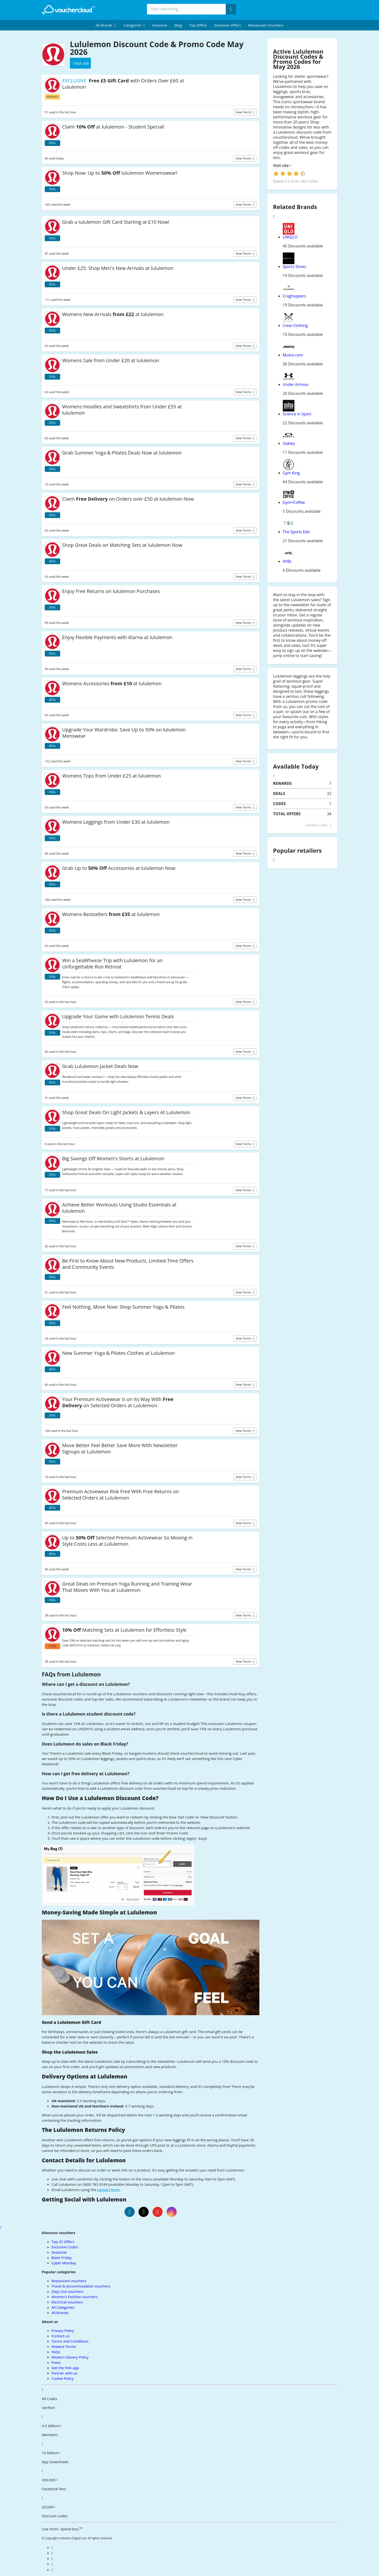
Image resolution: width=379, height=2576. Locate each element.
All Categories (62, 2307)
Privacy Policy (62, 2330)
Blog (178, 25)
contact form (108, 2189)
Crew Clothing (295, 325)
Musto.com (293, 355)
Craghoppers (294, 296)
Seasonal (159, 25)
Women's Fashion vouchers (74, 2296)
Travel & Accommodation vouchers (80, 2286)
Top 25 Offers (62, 2241)
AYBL (287, 561)
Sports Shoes (294, 266)
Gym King (291, 473)
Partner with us (64, 2373)
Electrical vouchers (67, 2302)
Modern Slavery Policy (69, 2357)
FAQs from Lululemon (71, 1674)
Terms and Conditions (70, 2341)
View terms (244, 112)
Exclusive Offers (227, 25)
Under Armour (296, 384)
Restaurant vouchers (266, 25)
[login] (289, 173)
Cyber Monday (63, 2262)
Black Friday (61, 2257)
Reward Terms (63, 2346)
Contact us (60, 2335)
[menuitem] (106, 25)
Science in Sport (297, 414)
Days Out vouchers (67, 2291)
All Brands (60, 2312)
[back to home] (68, 10)
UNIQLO (290, 237)
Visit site (282, 165)
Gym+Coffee (294, 502)
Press (56, 2362)
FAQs (55, 2351)
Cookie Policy (62, 2378)
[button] (106, 25)
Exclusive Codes (64, 2246)
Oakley (289, 443)
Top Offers (198, 25)
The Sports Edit (296, 531)
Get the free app (65, 2367)
